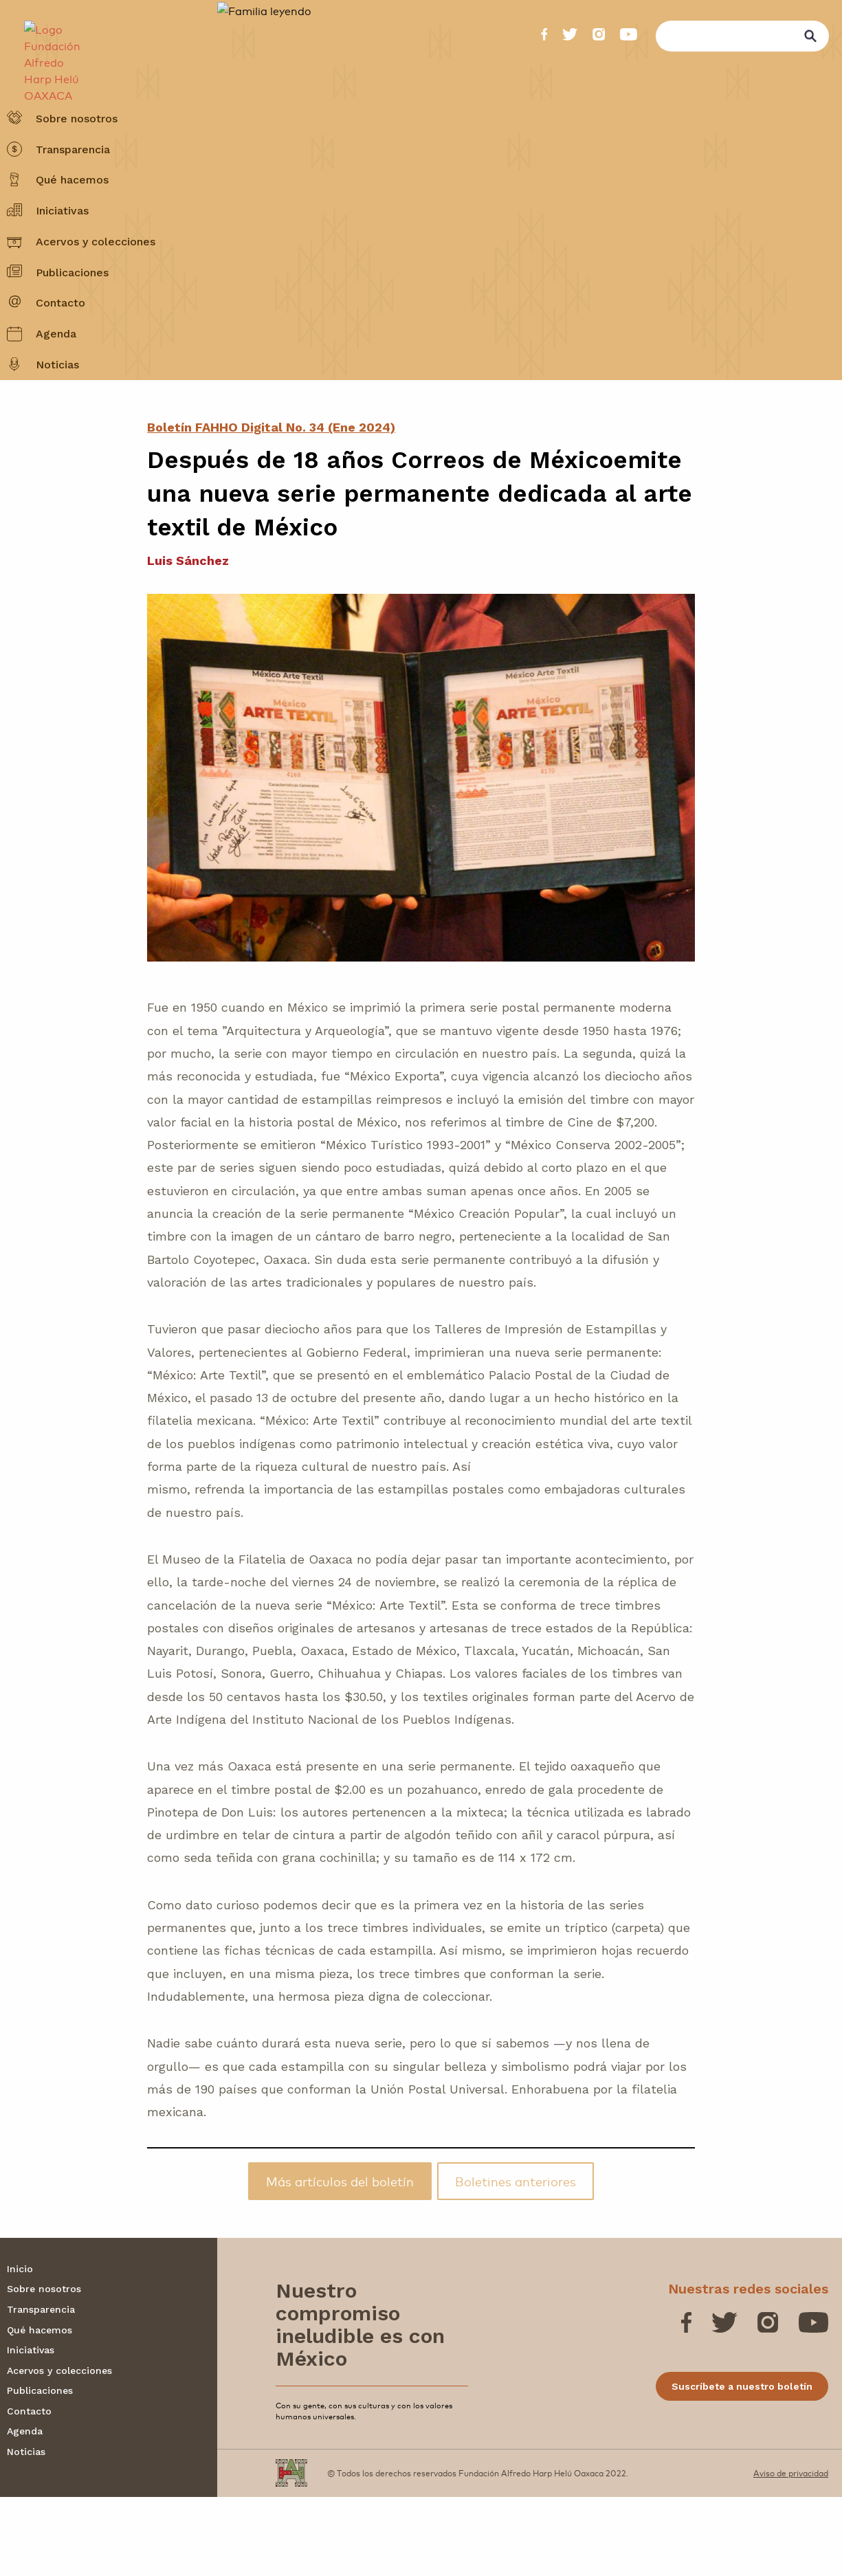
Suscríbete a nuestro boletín (742, 2465)
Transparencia (73, 181)
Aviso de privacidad (790, 2551)
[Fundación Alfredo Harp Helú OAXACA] (44, 42)
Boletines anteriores (515, 2260)
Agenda (56, 366)
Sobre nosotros (77, 150)
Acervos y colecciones (95, 274)
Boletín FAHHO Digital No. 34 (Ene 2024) (271, 506)
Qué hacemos (72, 212)
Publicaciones (72, 304)
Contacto (60, 335)
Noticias (57, 397)
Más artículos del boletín (340, 2260)
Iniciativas (62, 243)
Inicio (20, 2347)
